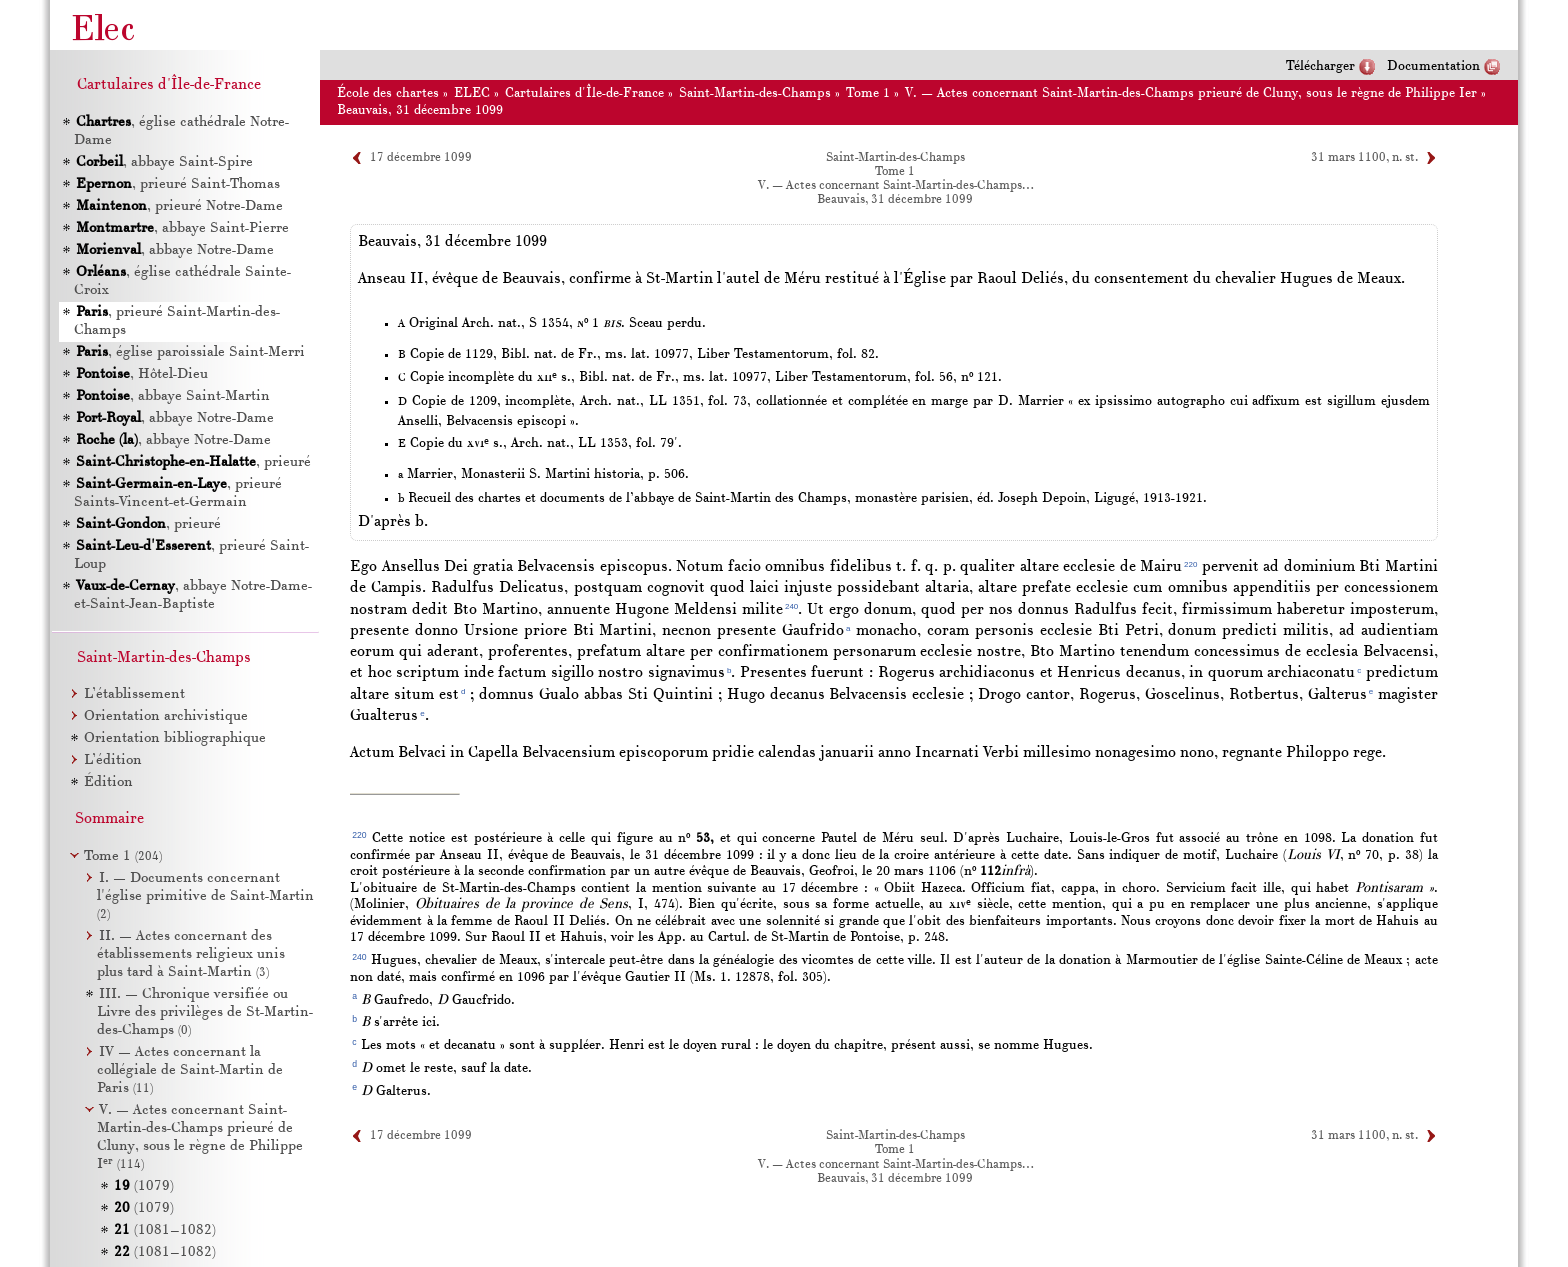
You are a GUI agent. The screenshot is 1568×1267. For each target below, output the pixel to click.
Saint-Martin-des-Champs (755, 93)
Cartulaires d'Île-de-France (584, 93)
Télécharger (1320, 66)
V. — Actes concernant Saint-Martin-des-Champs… (895, 186)
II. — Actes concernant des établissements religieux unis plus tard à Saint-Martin (191, 954)
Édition (108, 782)
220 (1190, 564)
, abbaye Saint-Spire (164, 162)
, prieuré (193, 462)
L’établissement (134, 694)
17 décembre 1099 (421, 158)
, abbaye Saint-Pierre (182, 228)
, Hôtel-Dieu (142, 374)
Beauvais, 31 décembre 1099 (420, 110)
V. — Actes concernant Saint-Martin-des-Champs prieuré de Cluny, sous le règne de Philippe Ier (1191, 93)
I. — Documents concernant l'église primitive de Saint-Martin (205, 896)
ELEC (472, 93)
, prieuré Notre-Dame (179, 206)
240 (791, 606)
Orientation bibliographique (175, 738)
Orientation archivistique (166, 716)
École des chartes (388, 93)
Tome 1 (868, 93)
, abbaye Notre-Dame (175, 250)
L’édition (113, 760)
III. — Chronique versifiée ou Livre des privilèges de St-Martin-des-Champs (205, 1012)
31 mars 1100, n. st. (1364, 158)
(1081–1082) (165, 1230)
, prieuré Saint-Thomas (178, 184)
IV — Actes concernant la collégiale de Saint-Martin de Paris (190, 1070)
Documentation (1433, 66)
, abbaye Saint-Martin (173, 396)
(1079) (144, 1186)
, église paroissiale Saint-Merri (190, 352)
